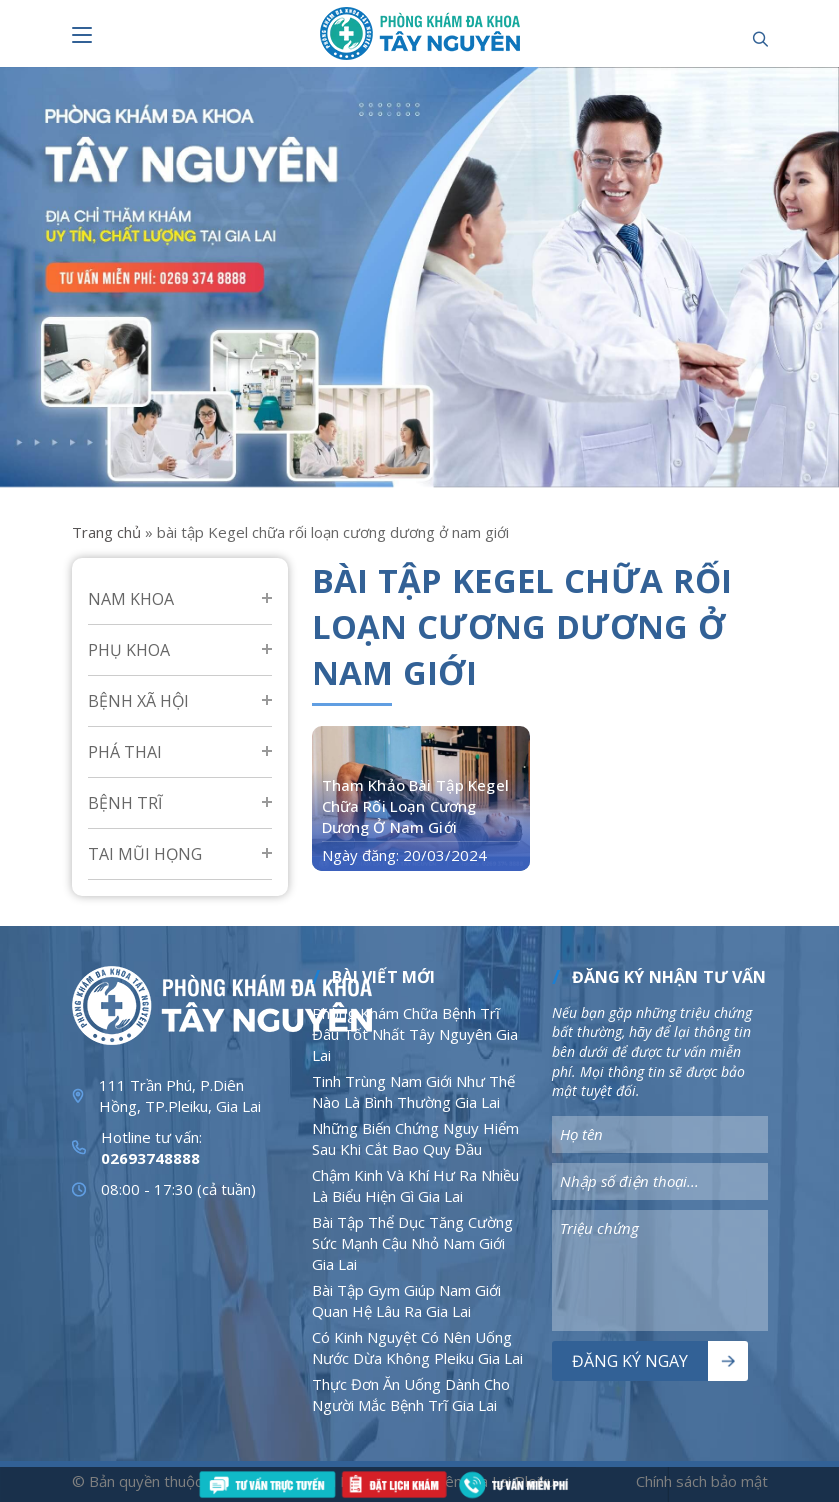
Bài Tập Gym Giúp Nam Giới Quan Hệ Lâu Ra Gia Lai (406, 1300)
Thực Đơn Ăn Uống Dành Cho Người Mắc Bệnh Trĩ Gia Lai (411, 1394)
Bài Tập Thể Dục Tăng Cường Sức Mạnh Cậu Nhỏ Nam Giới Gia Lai (412, 1243)
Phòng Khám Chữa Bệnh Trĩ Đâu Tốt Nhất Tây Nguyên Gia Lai (415, 1034)
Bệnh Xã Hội (138, 701)
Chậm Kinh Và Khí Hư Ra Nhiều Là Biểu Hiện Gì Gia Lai (415, 1185)
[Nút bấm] (82, 35)
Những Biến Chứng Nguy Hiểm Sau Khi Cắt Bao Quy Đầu (415, 1138)
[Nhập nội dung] (660, 1134)
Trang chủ (106, 532)
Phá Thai (125, 752)
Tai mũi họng (145, 854)
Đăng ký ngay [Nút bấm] (630, 1361)
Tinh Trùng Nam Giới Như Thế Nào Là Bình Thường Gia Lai (413, 1091)
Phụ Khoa (129, 650)
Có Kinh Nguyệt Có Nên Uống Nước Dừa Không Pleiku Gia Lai (417, 1347)
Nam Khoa (131, 599)
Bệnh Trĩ (125, 803)
